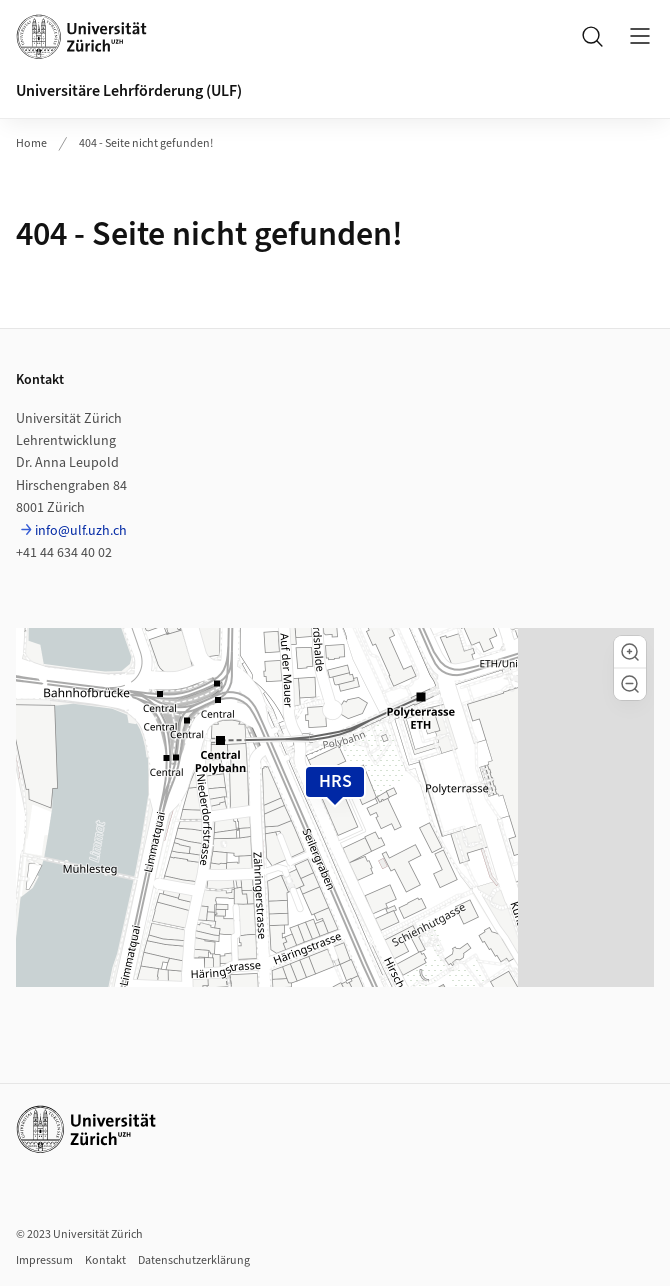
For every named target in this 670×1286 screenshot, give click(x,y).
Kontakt (105, 1260)
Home (31, 143)
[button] (630, 652)
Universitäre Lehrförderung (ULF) (129, 91)
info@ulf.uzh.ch (81, 531)
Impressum (44, 1260)
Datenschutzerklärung (194, 1260)
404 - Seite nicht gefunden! (146, 143)
